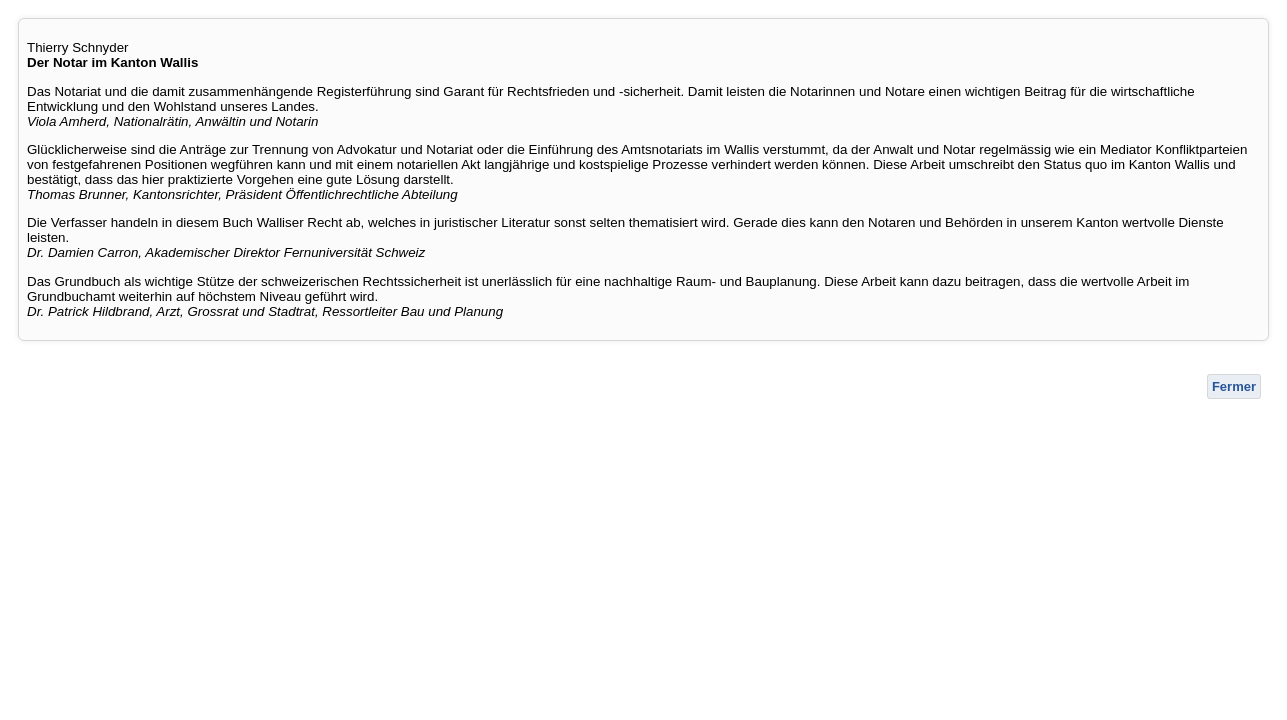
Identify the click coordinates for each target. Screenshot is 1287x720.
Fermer (1234, 386)
